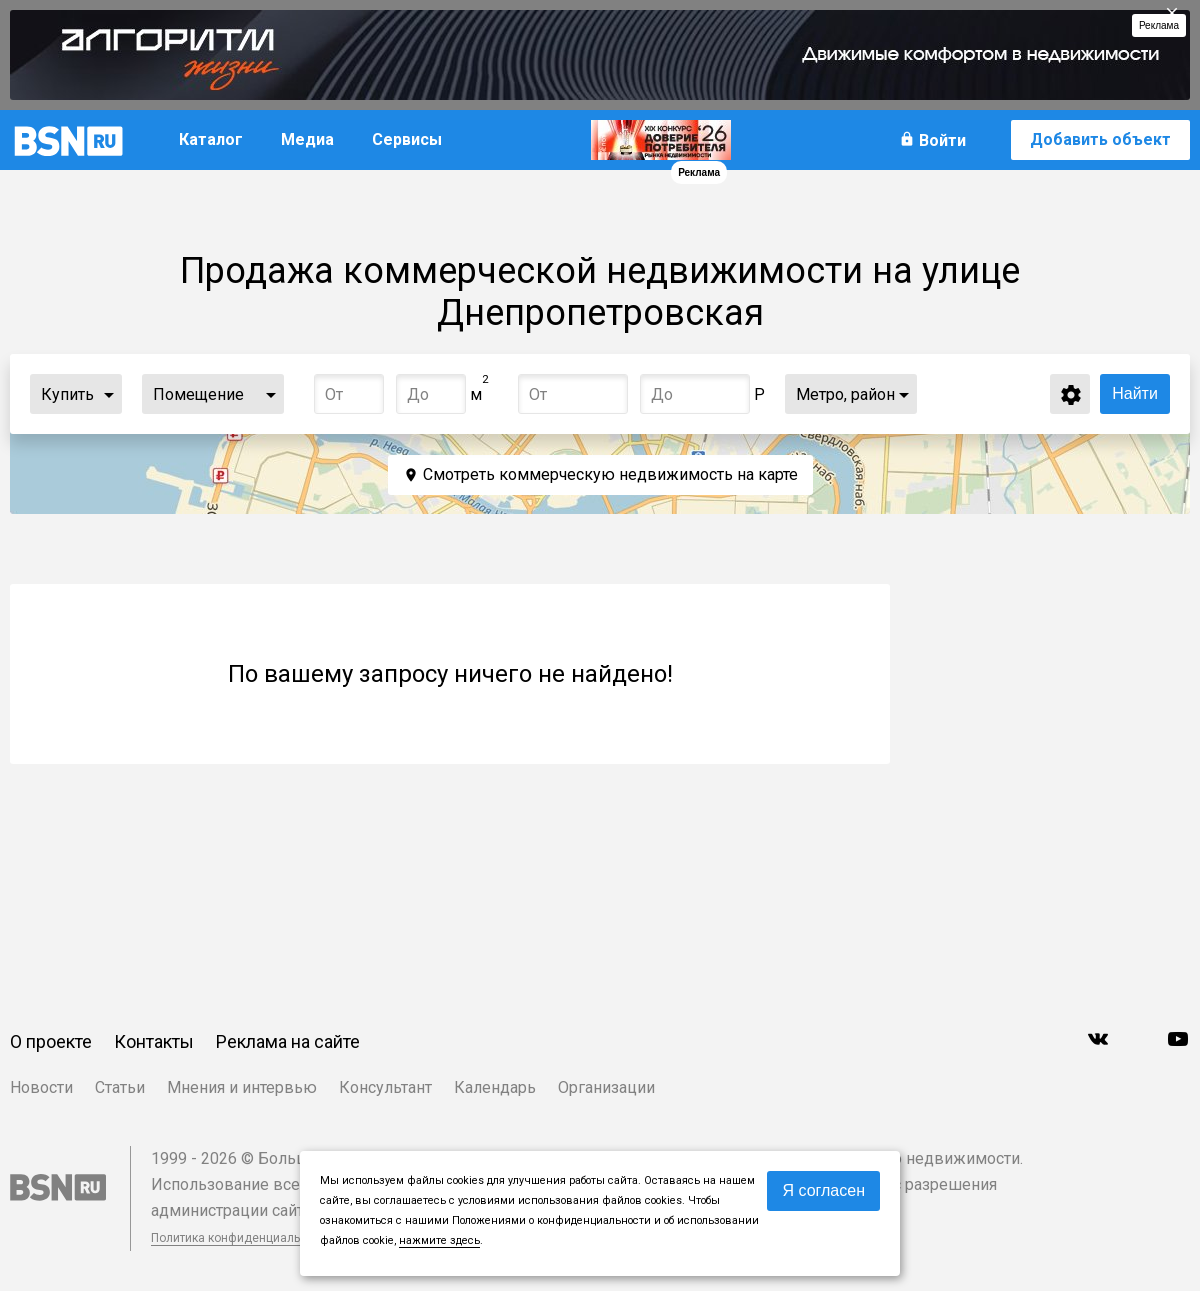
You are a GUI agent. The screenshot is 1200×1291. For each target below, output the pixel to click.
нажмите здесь (439, 1240)
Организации (606, 1087)
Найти (1135, 393)
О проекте (51, 1041)
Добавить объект (1100, 139)
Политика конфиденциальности (242, 1238)
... (109, 394)
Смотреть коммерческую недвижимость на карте (610, 474)
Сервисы (407, 139)
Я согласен (823, 1190)
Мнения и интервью (242, 1087)
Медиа (307, 139)
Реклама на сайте (288, 1041)
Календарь (495, 1087)
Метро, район (845, 394)
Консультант (385, 1087)
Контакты (154, 1041)
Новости (41, 1087)
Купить (67, 394)
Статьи (120, 1087)
